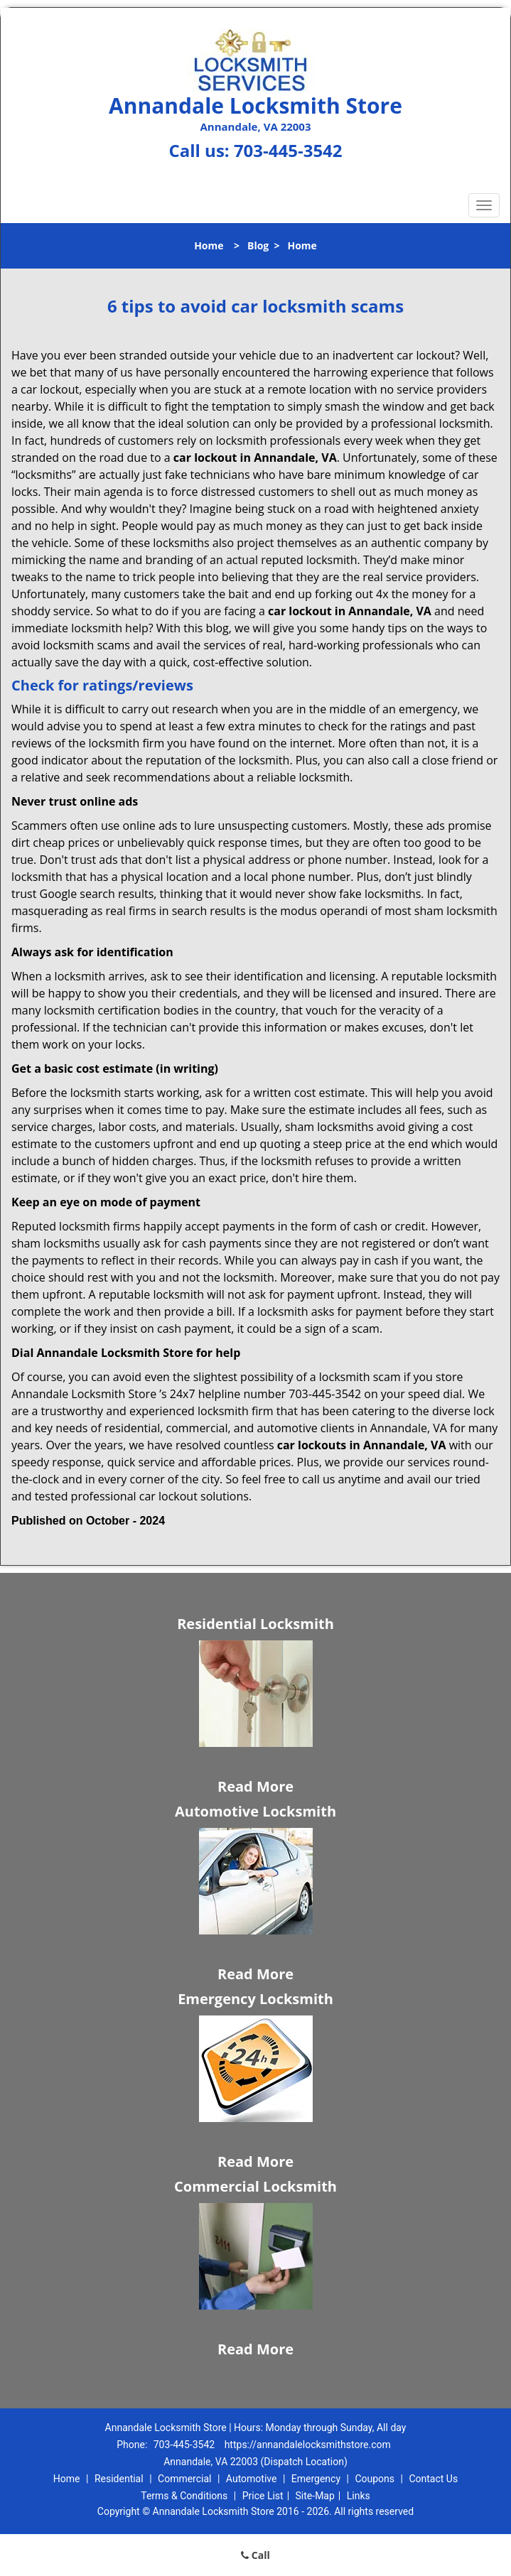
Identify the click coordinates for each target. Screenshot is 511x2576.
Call (255, 2555)
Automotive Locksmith (255, 1811)
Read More (255, 1786)
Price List (263, 2495)
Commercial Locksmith (255, 2186)
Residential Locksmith (255, 1623)
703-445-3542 (288, 150)
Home (208, 245)
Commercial (184, 2478)
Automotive (251, 2478)
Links (358, 2495)
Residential (119, 2478)
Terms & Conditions (184, 2495)
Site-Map (315, 2495)
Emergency (315, 2478)
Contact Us (433, 2478)
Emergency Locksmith (255, 1998)
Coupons (374, 2478)
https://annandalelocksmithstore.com (308, 2444)
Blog (258, 245)
